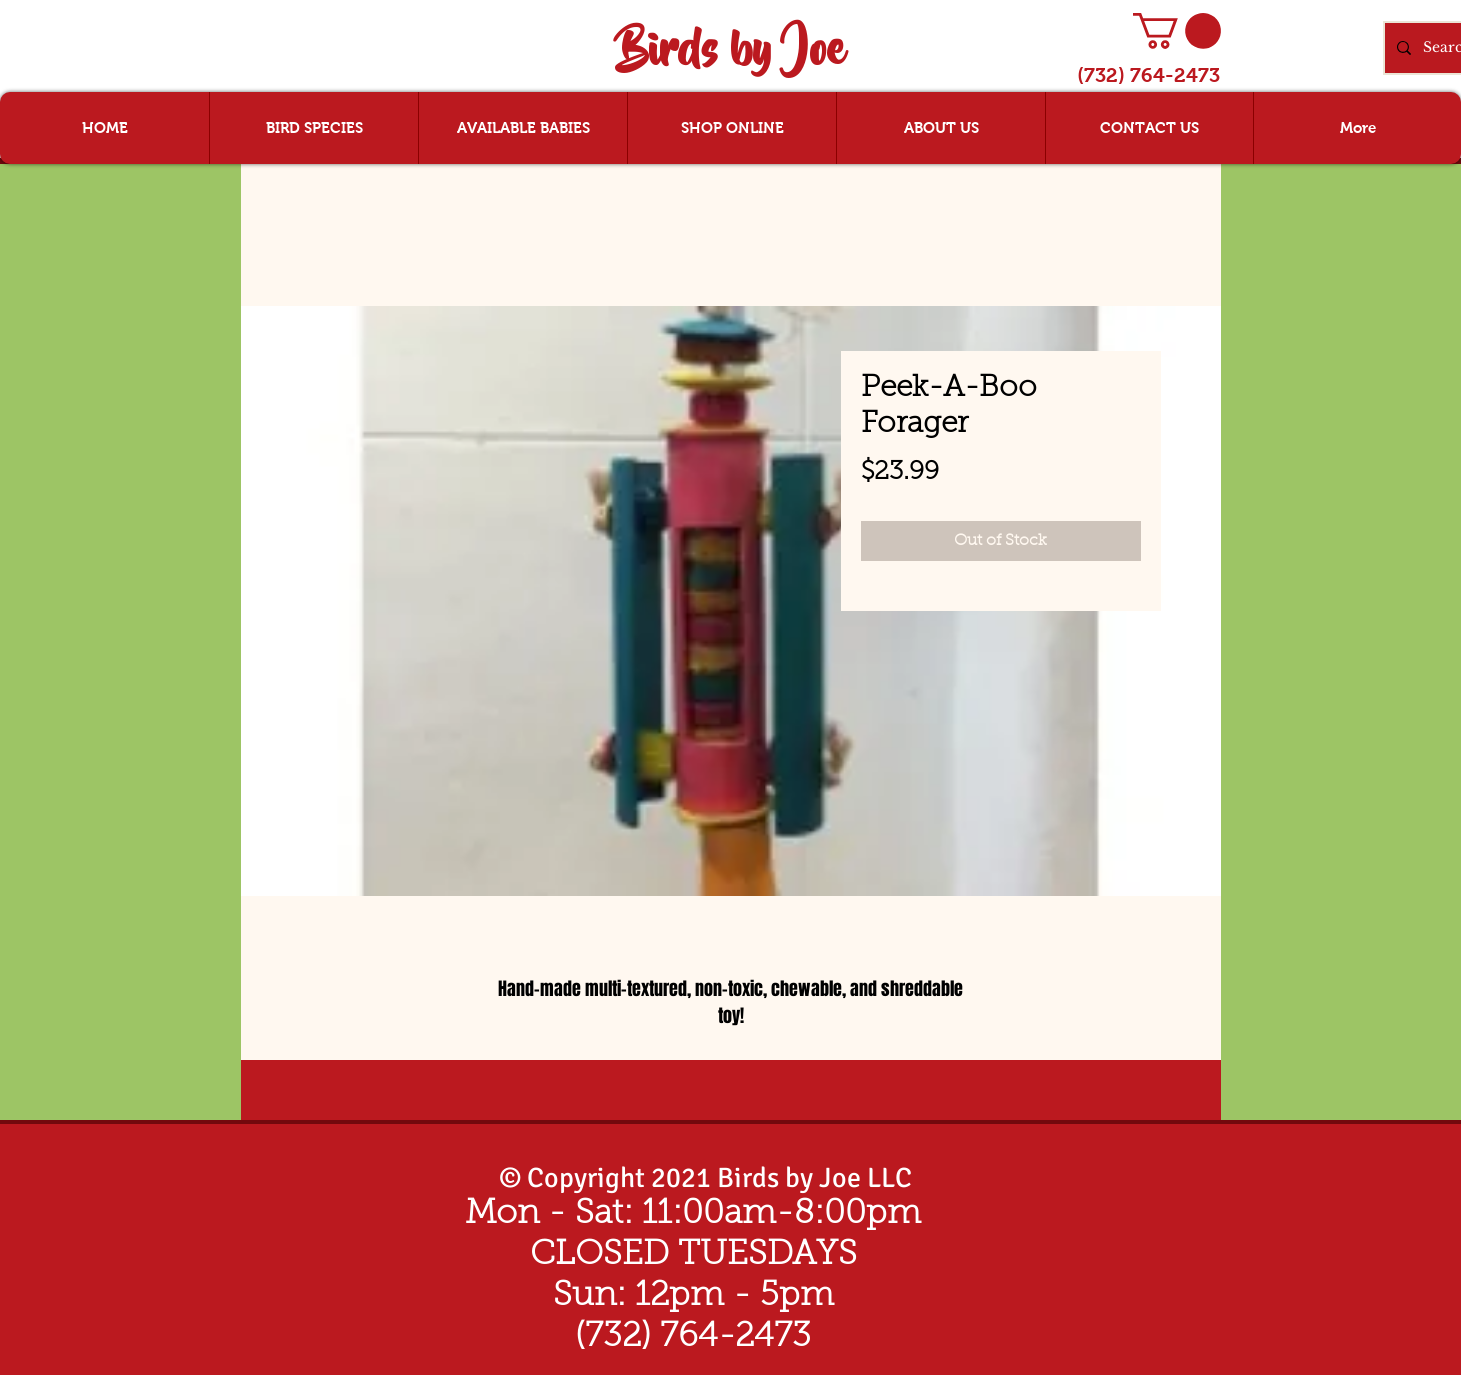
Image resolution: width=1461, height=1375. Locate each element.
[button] (1177, 31)
